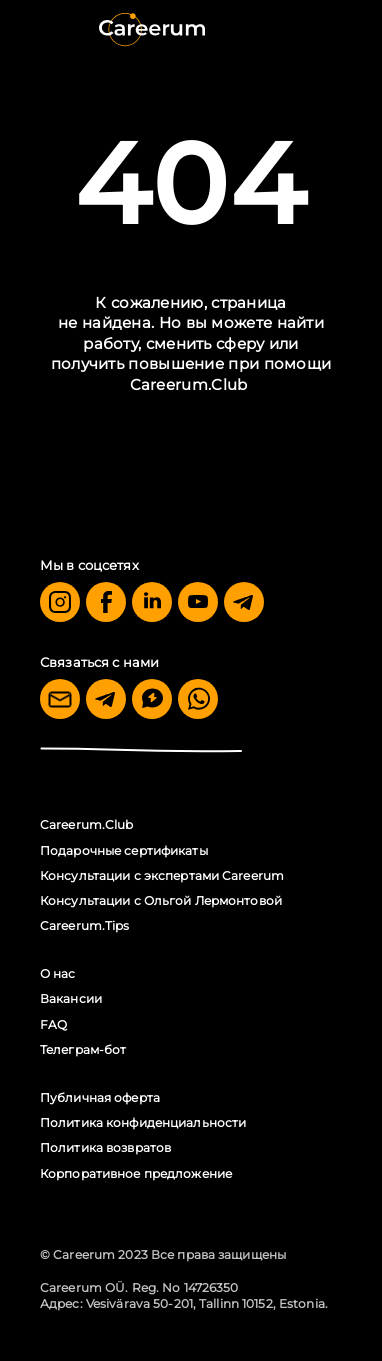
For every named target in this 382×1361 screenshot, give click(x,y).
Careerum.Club (189, 384)
